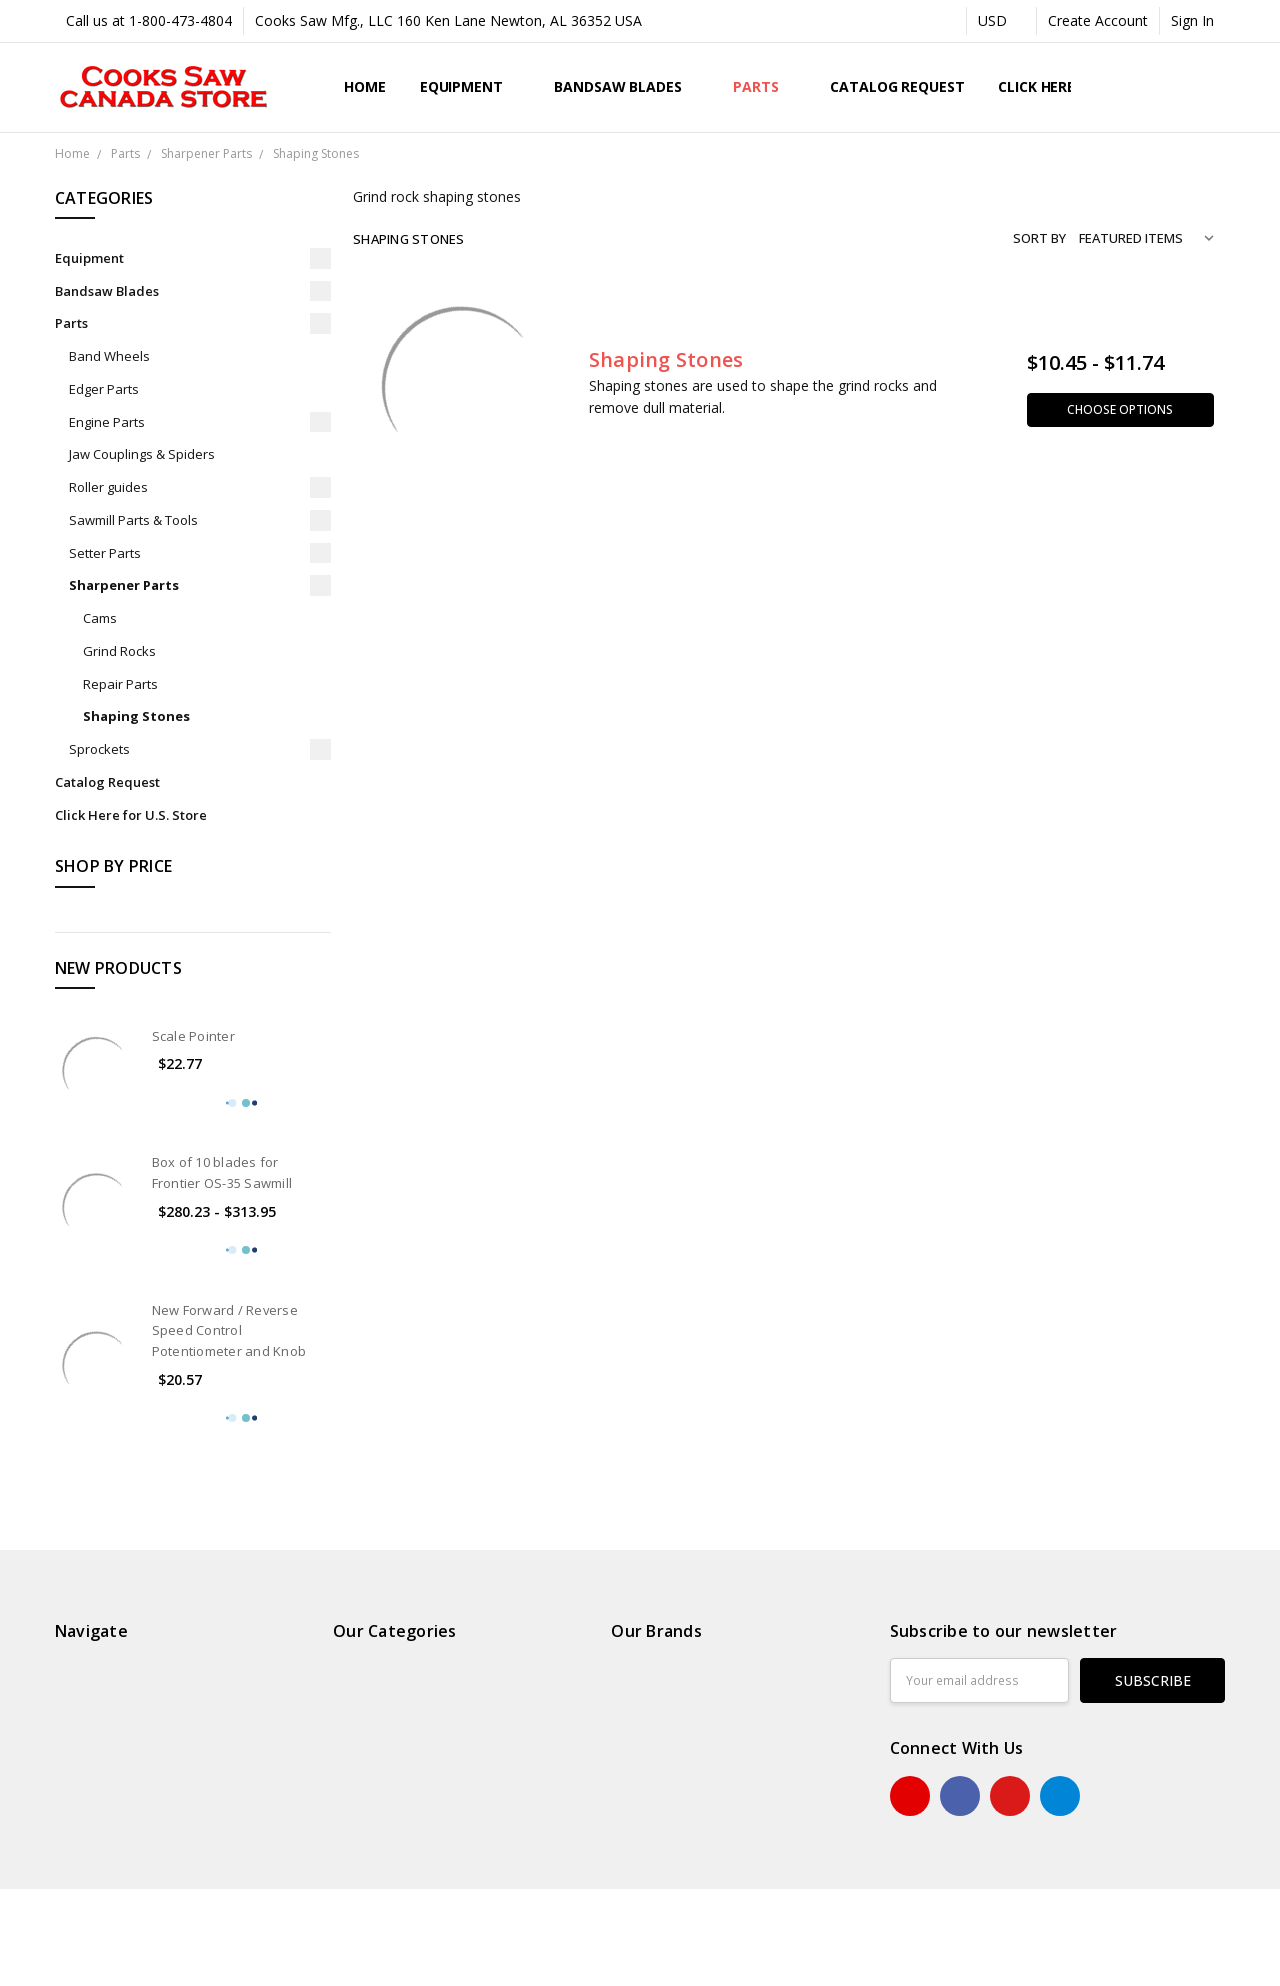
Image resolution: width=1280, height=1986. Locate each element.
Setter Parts (105, 553)
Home (364, 86)
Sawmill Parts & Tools (133, 520)
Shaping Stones (136, 716)
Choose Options (1120, 409)
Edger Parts (104, 389)
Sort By (1039, 238)
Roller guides (108, 487)
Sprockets (99, 749)
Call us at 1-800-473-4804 (149, 20)
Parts (764, 86)
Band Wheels (109, 356)
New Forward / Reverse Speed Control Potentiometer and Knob (229, 1331)
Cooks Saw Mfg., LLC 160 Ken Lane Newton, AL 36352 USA (448, 20)
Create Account (1098, 20)
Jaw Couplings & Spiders (142, 454)
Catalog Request (897, 86)
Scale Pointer (193, 1036)
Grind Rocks (119, 651)
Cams (100, 618)
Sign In (1192, 20)
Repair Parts (120, 684)
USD (1001, 20)
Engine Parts (107, 422)
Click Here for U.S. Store (131, 815)
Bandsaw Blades (626, 86)
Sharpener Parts (124, 585)
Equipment (470, 86)
